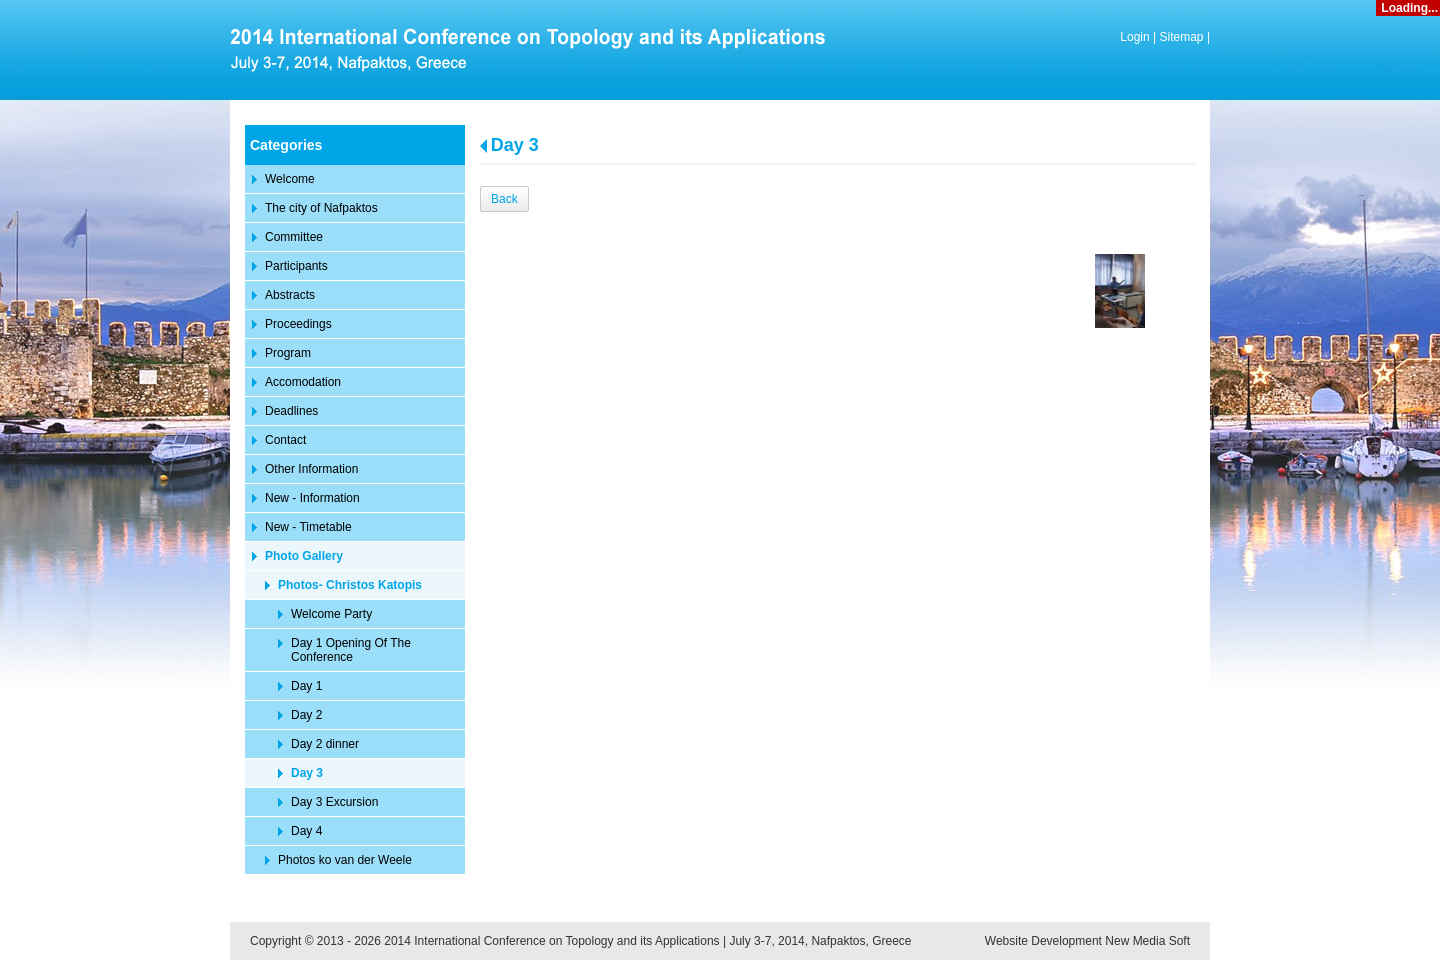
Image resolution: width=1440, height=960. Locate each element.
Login (1134, 37)
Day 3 (515, 145)
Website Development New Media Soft (1087, 941)
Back (504, 199)
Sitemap (1182, 37)
